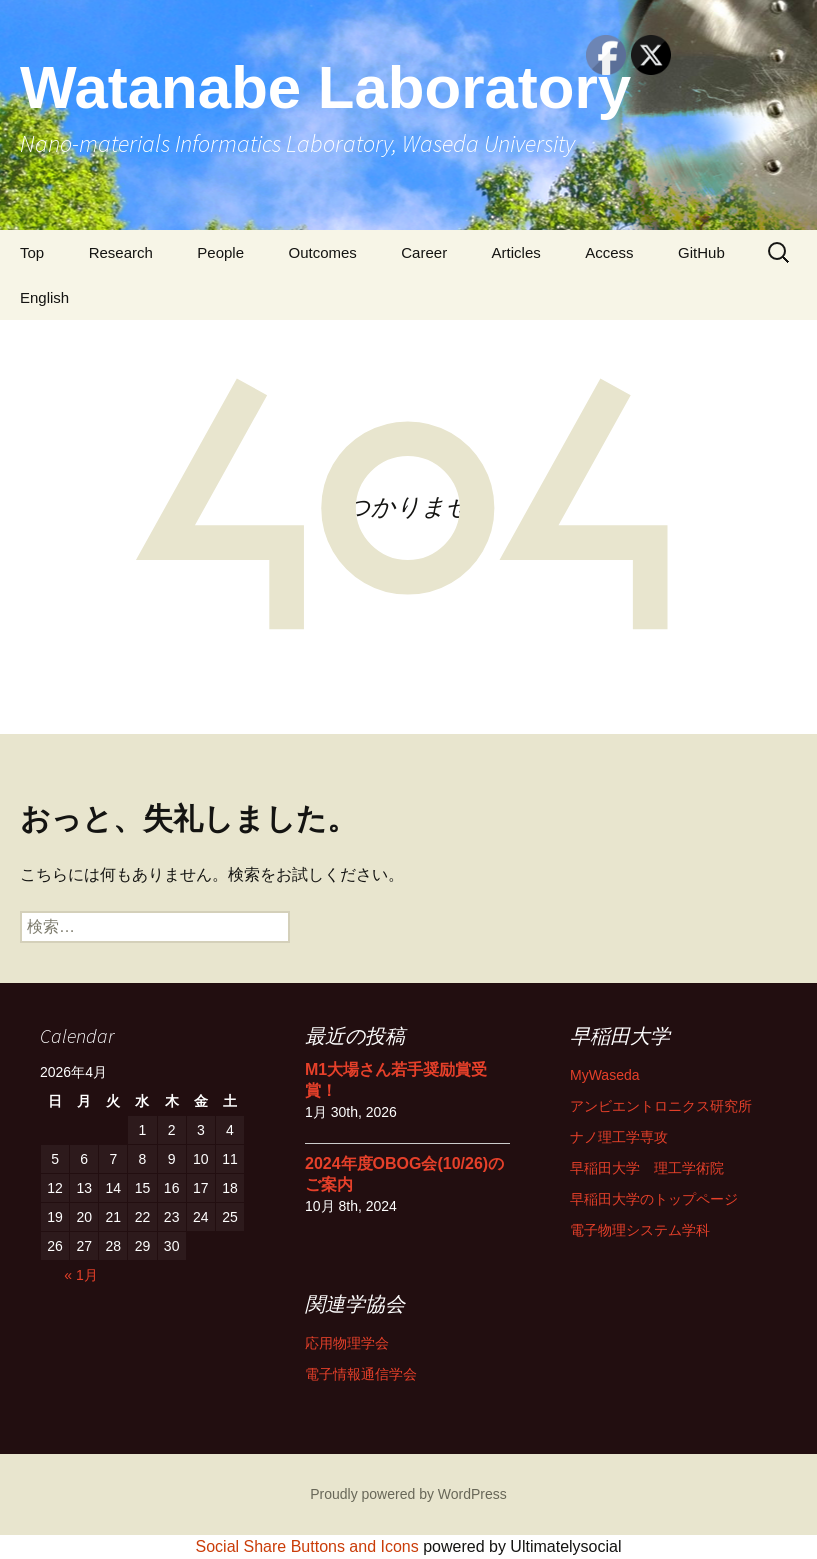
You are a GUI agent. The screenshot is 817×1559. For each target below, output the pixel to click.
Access (609, 252)
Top (32, 252)
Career (424, 252)
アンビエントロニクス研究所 (661, 1106)
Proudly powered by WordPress (408, 1494)
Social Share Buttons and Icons (307, 1546)
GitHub (701, 252)
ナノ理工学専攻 (619, 1137)
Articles (516, 252)
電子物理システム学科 (640, 1230)
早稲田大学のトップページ (654, 1199)
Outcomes (322, 252)
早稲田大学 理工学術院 (647, 1168)
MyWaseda (605, 1075)
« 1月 (80, 1275)
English (44, 297)
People (220, 252)
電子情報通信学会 (361, 1374)
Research (121, 252)
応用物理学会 (347, 1343)
